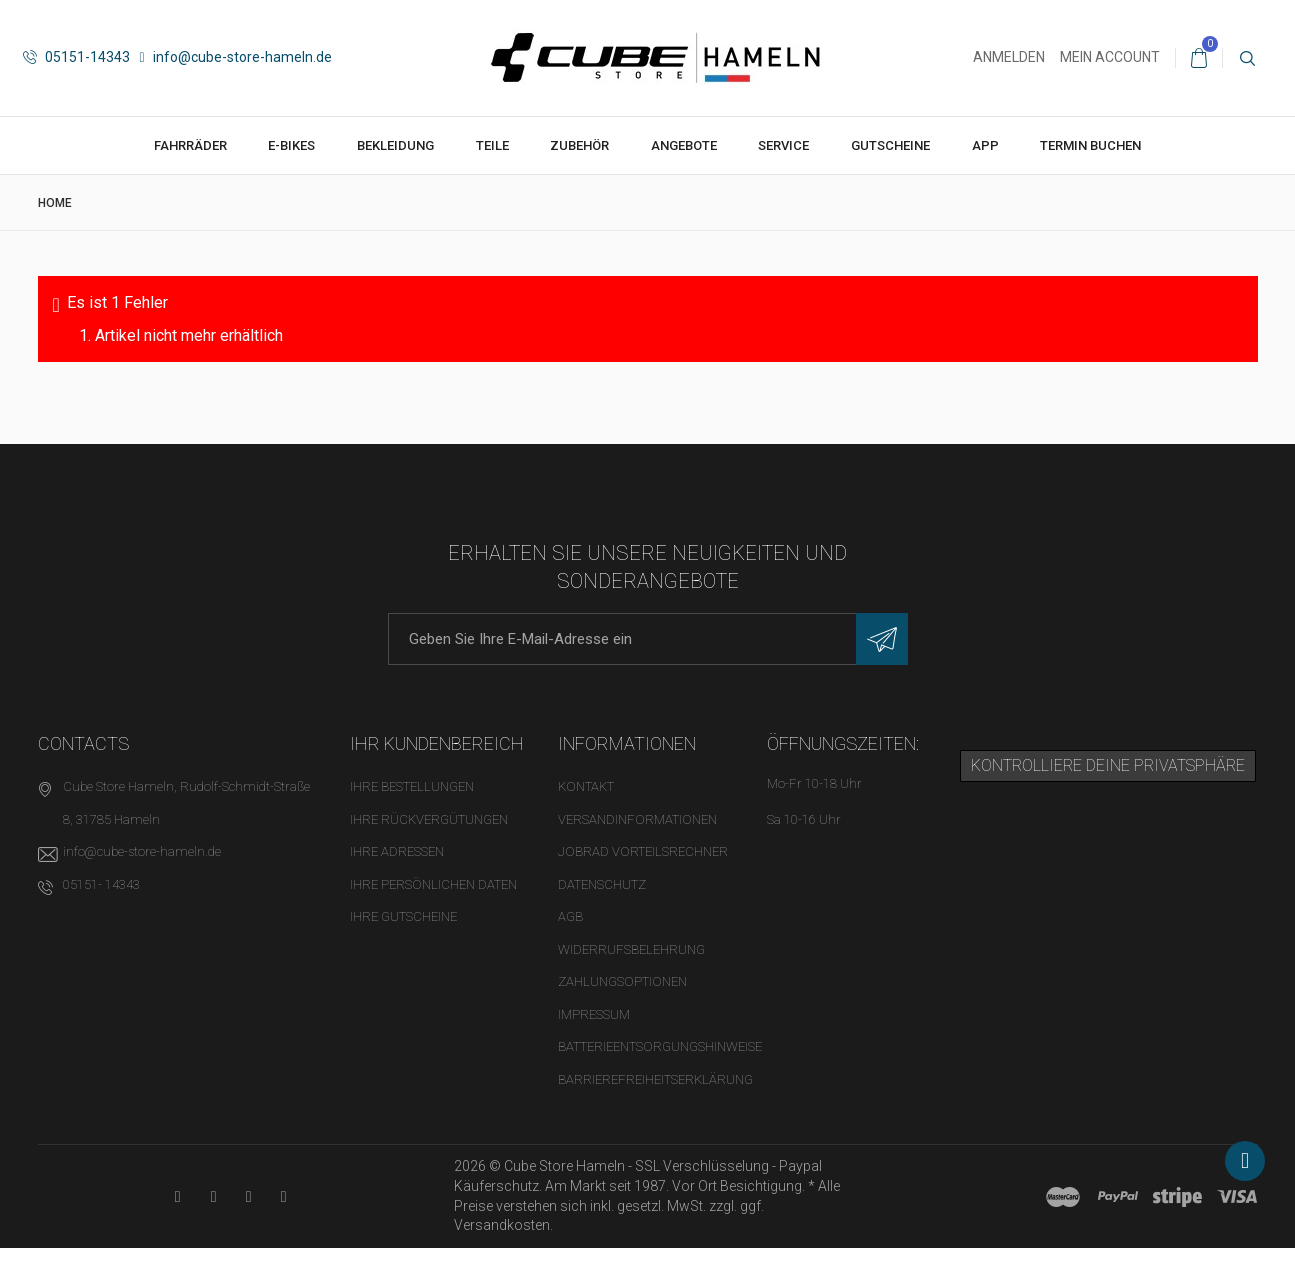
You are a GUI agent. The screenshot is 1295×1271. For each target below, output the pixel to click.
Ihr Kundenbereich (437, 743)
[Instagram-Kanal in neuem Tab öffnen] (283, 1196)
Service (783, 145)
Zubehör (579, 145)
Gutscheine (890, 145)
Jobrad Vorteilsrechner (643, 851)
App (985, 145)
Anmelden (1009, 57)
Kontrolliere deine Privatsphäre (1108, 765)
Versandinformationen (637, 819)
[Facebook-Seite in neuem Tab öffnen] (213, 1196)
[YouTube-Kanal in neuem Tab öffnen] (177, 1196)
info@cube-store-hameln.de (236, 57)
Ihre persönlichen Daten (433, 884)
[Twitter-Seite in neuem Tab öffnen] (248, 1196)
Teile (492, 145)
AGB (570, 916)
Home (55, 203)
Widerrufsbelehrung (631, 949)
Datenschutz (602, 884)
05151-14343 (76, 57)
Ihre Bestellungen (412, 786)
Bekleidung (395, 145)
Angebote (684, 145)
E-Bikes (291, 145)
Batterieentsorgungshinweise (660, 1046)
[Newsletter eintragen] (882, 639)
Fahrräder (190, 145)
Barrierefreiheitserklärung (655, 1079)
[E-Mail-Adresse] (648, 639)
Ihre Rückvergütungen (429, 819)
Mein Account (1110, 57)
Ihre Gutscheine (403, 916)
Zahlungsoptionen (622, 981)
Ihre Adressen (397, 851)
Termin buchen (1090, 145)
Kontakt (586, 786)
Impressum (594, 1014)
